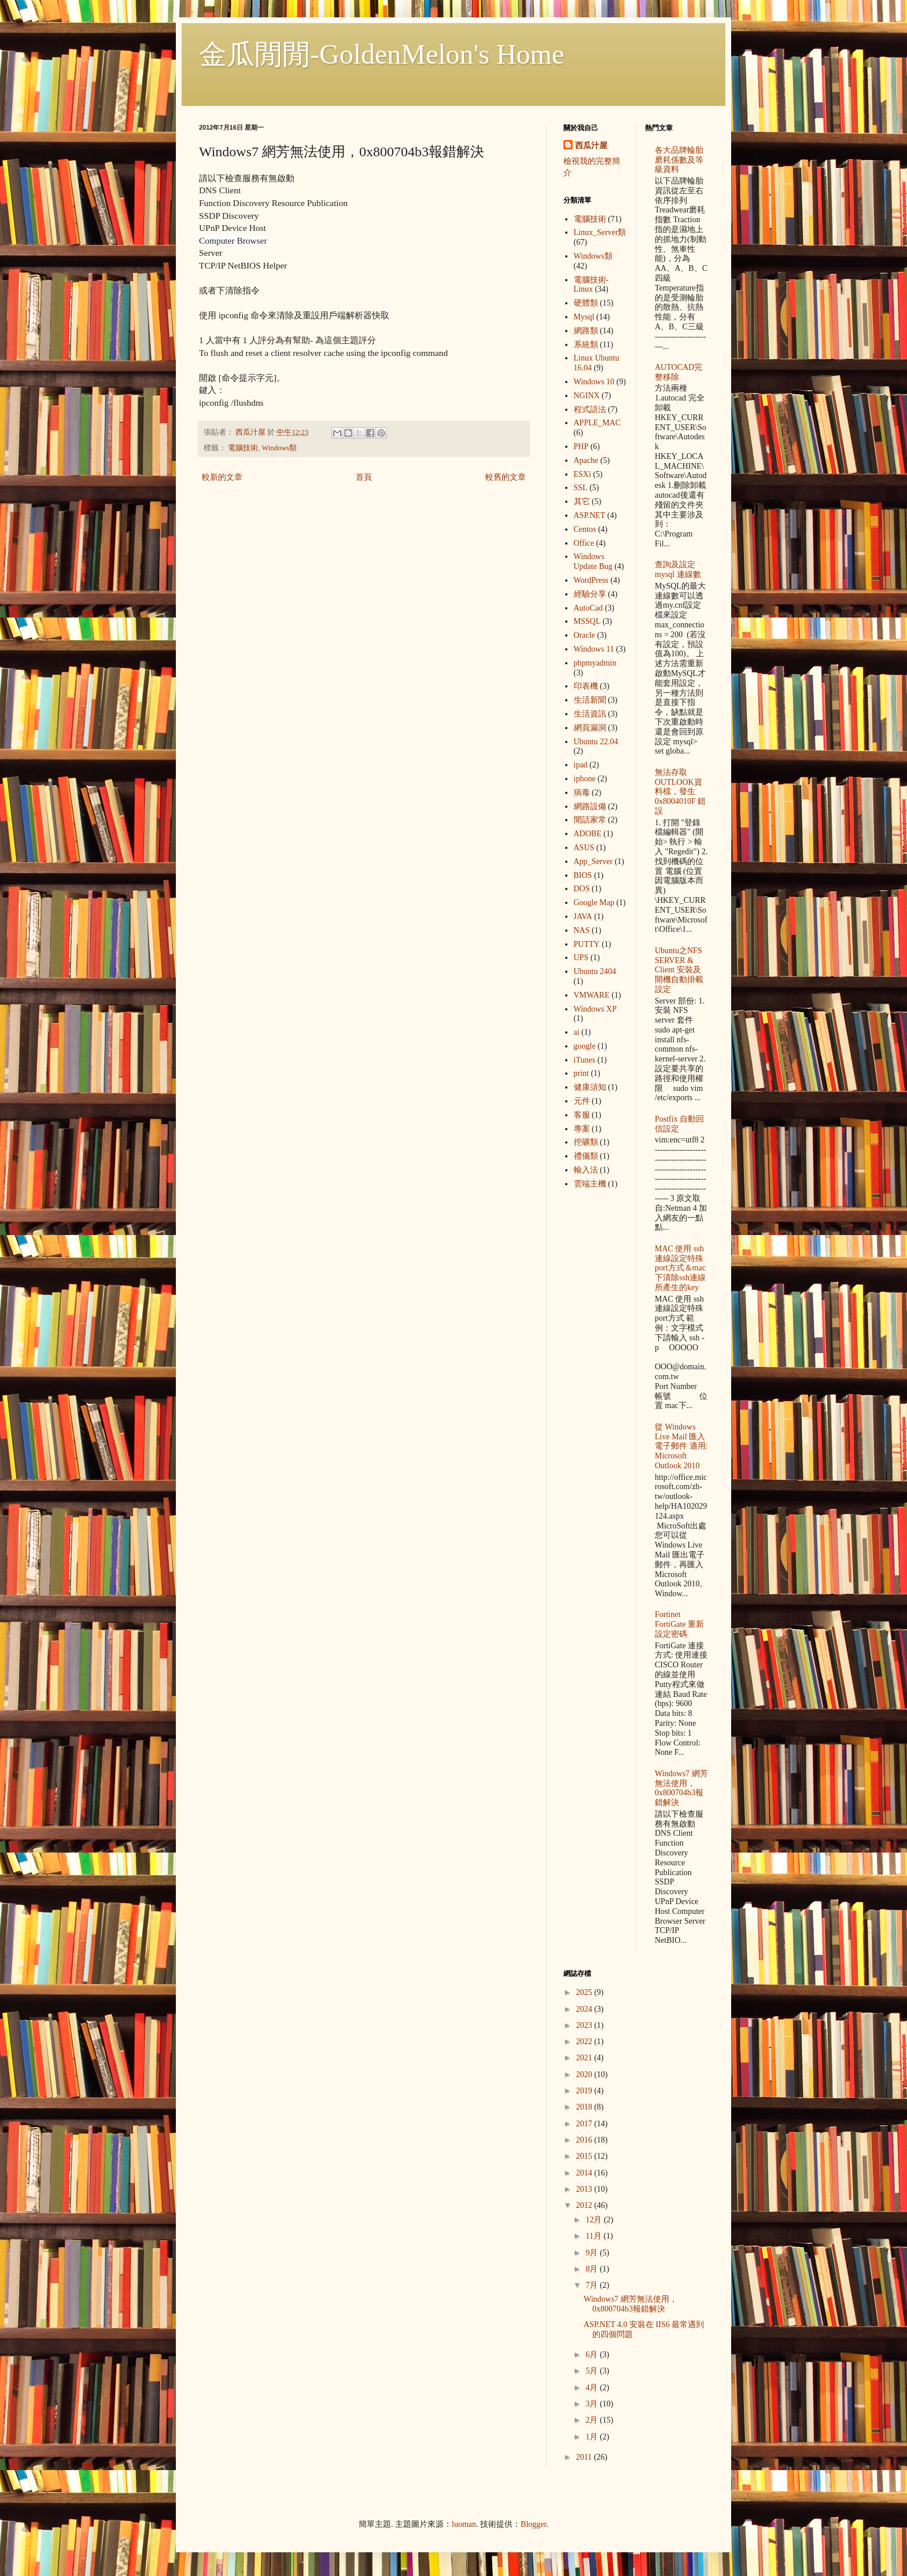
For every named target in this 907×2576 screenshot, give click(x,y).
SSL (581, 487)
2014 (585, 2173)
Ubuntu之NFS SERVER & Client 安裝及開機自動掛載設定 (679, 970)
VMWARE (592, 995)
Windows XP (595, 1009)
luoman (464, 2524)
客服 (582, 1115)
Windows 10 (594, 381)
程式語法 (590, 409)
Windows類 (279, 448)
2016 (585, 2140)
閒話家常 (590, 819)
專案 (582, 1129)
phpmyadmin (595, 663)
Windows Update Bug (593, 561)
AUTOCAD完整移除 (678, 372)
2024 (585, 2009)
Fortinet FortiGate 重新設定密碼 (679, 1624)
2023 (585, 2025)
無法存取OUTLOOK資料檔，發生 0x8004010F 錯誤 (680, 791)
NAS (582, 930)
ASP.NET (590, 515)
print (581, 1073)
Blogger (533, 2524)
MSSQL (587, 621)
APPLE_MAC (597, 422)
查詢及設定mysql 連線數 (678, 569)
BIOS (583, 875)
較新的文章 (222, 477)
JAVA (583, 916)
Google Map (594, 902)
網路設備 (590, 806)
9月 (592, 2252)
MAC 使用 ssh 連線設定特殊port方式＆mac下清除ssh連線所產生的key (680, 1268)
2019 (585, 2090)
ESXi (582, 474)
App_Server (593, 861)
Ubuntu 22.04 (596, 741)
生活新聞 (590, 700)
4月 (592, 2387)
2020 (585, 2074)
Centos (585, 529)
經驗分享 (590, 594)
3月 (592, 2403)
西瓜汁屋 (591, 145)
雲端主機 (590, 1183)
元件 (582, 1101)
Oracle (584, 635)
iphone (585, 778)
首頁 (364, 477)
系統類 (586, 344)
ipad (581, 764)
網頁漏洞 (590, 727)
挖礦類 (586, 1142)
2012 (585, 2205)
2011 (585, 2457)
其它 (582, 501)
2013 (585, 2189)
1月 (592, 2436)
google (585, 1046)
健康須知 (590, 1087)
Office (584, 543)
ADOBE (588, 833)
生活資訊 (590, 714)
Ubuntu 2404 (595, 971)
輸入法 (586, 1170)
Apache (586, 460)
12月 (594, 2219)
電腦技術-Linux (591, 284)
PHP (581, 446)
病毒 (582, 792)
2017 (585, 2123)
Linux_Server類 (600, 232)
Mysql (584, 317)
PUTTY (587, 944)
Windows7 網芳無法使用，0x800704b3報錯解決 (681, 1788)
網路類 (586, 330)
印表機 (586, 686)
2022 (585, 2041)
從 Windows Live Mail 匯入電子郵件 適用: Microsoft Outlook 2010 (681, 1446)
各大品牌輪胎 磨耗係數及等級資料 (679, 160)
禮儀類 (586, 1156)
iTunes (585, 1060)
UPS (581, 957)
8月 (592, 2269)
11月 (594, 2236)
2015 (585, 2156)
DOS (582, 888)
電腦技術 (243, 448)
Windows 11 (594, 649)
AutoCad (588, 608)
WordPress (591, 580)
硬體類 (586, 303)
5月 (592, 2370)
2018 (585, 2107)
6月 (592, 2354)
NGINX (587, 395)
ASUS (584, 847)
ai (577, 1032)
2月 (592, 2420)
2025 (585, 1992)
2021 (585, 2057)
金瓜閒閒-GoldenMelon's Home (381, 54)
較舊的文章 (505, 477)
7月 (592, 2285)
